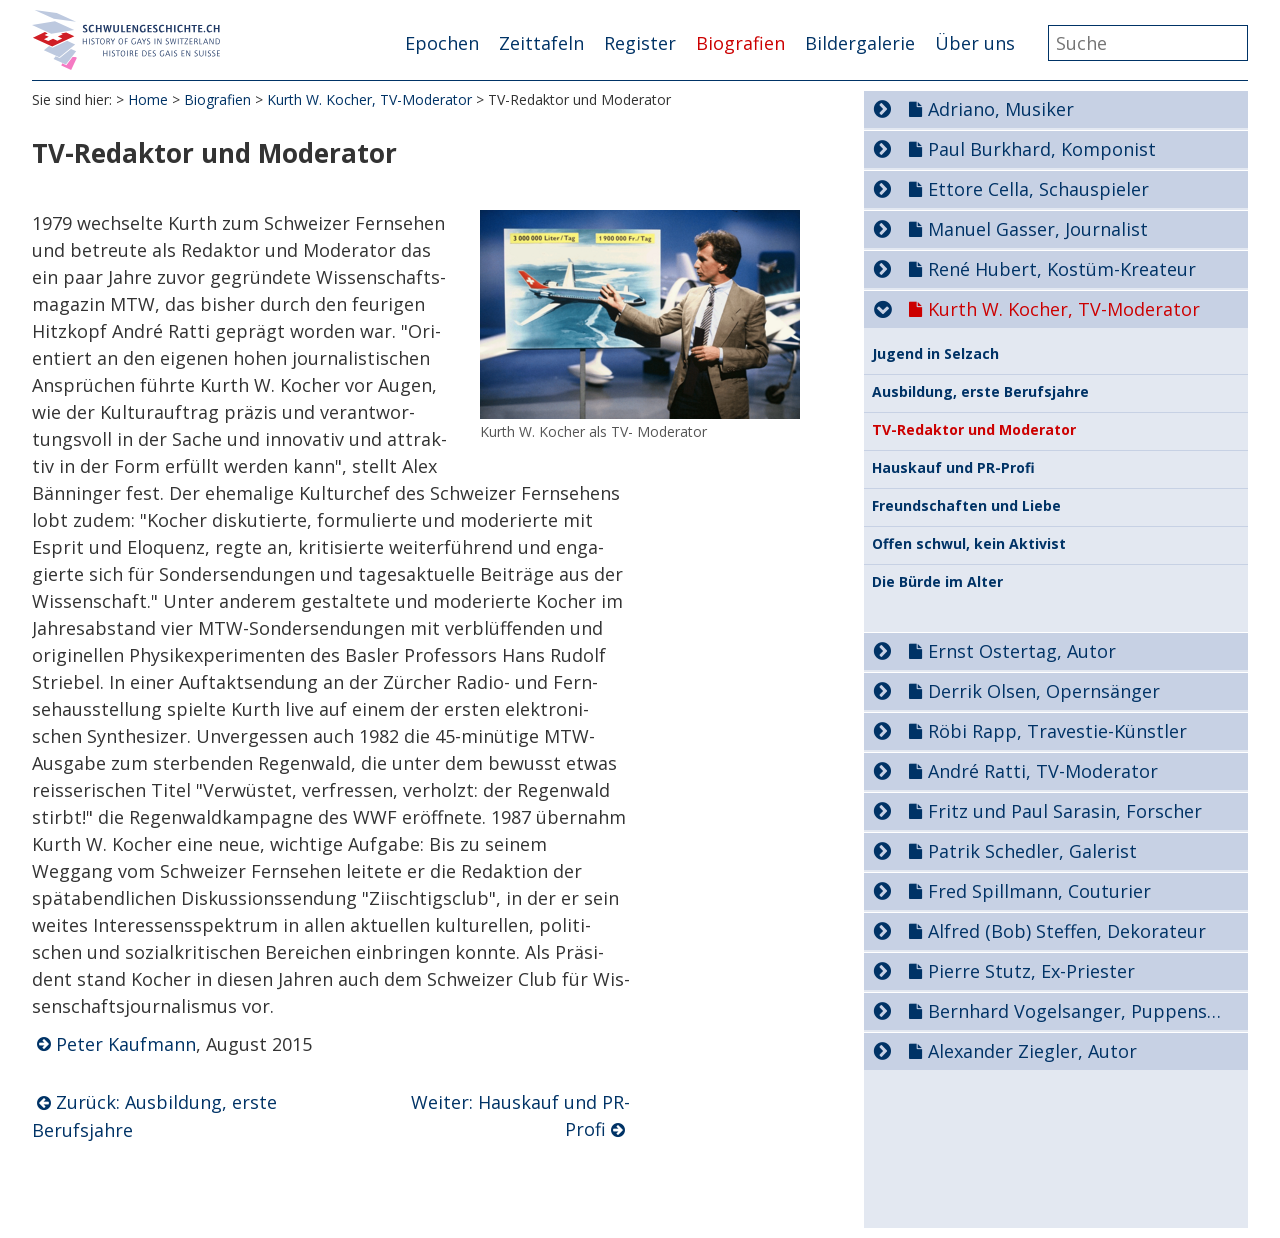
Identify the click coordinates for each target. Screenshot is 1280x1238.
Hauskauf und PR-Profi (953, 468)
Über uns (975, 43)
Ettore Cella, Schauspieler (1038, 189)
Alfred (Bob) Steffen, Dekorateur (1067, 931)
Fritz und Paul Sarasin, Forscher (1065, 811)
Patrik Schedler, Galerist (1032, 851)
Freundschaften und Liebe (966, 506)
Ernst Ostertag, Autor (1022, 651)
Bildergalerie (860, 43)
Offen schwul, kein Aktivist (969, 544)
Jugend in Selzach (935, 354)
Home (148, 99)
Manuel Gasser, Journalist (1038, 229)
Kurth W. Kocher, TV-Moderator (369, 99)
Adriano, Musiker (1001, 109)
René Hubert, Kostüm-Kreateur (1062, 269)
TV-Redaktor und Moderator (974, 430)
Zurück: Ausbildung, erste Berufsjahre (154, 1116)
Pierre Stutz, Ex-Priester (1031, 971)
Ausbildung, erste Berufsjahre (980, 392)
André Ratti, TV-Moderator (1043, 771)
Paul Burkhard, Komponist (1042, 149)
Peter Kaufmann (126, 1044)
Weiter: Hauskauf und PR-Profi (520, 1115)
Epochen (442, 43)
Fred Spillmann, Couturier (1039, 891)
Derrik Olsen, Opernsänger (1044, 691)
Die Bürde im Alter (937, 582)
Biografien (740, 43)
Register (640, 43)
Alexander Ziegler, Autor (1032, 1051)
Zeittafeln (541, 43)
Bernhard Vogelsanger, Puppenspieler (1079, 1011)
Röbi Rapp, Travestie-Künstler (1057, 731)
